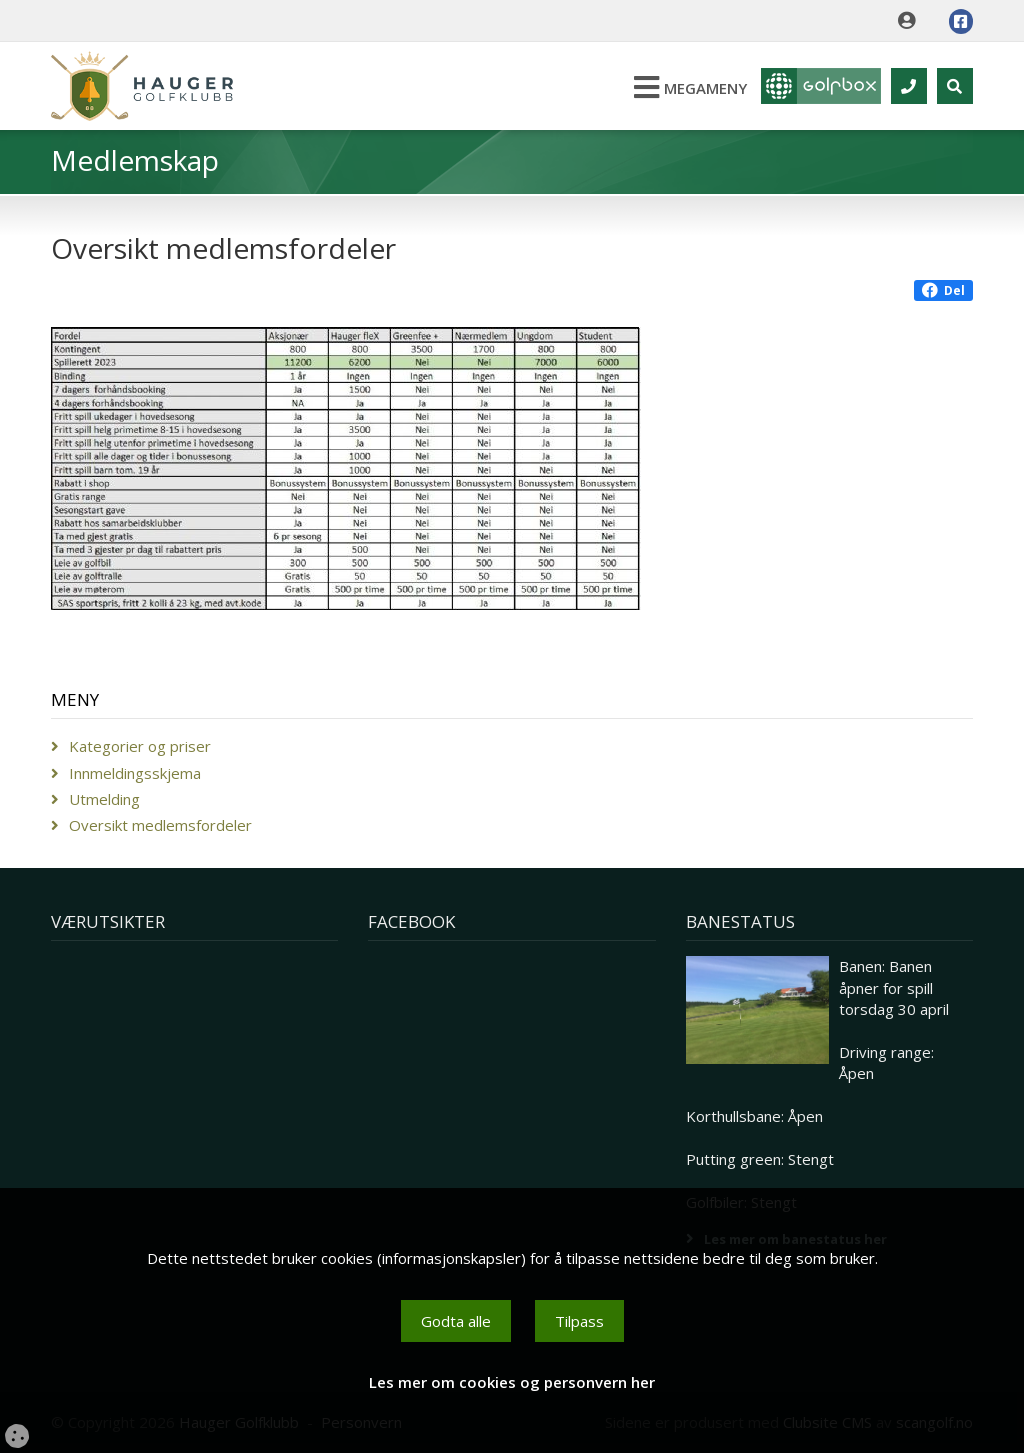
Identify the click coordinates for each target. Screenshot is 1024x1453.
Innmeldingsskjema (135, 773)
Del (943, 290)
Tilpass (579, 1321)
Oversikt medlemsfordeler (160, 825)
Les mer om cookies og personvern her (512, 1382)
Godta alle (456, 1321)
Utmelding (104, 799)
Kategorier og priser (140, 746)
